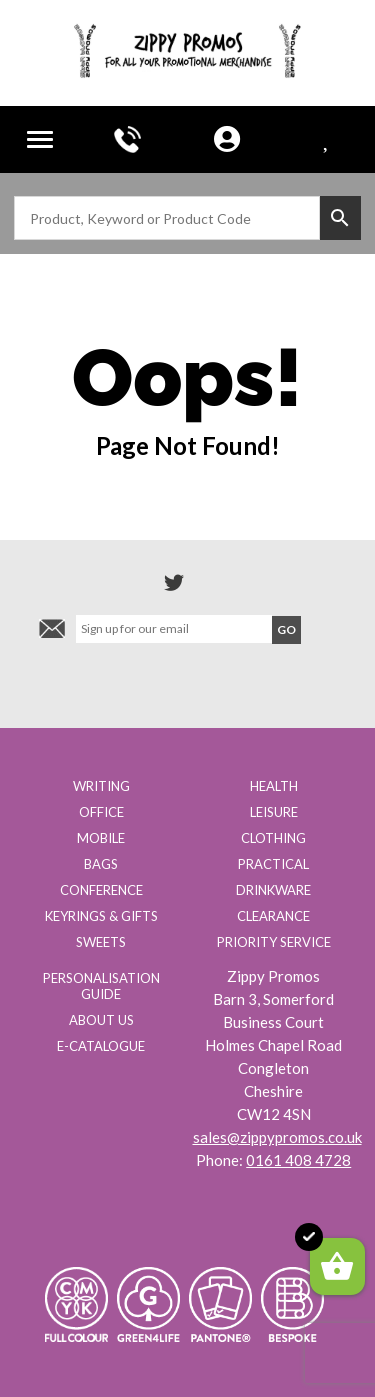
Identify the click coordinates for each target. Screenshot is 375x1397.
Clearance (273, 916)
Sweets (101, 942)
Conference (101, 890)
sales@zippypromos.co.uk (277, 1137)
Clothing (273, 838)
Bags (101, 864)
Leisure (274, 812)
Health (274, 786)
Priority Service (274, 942)
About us (101, 1020)
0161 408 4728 (298, 1160)
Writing (101, 786)
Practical (273, 864)
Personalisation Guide (101, 986)
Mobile (101, 838)
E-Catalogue (101, 1046)
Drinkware (273, 890)
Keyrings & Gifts (101, 916)
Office (101, 812)
